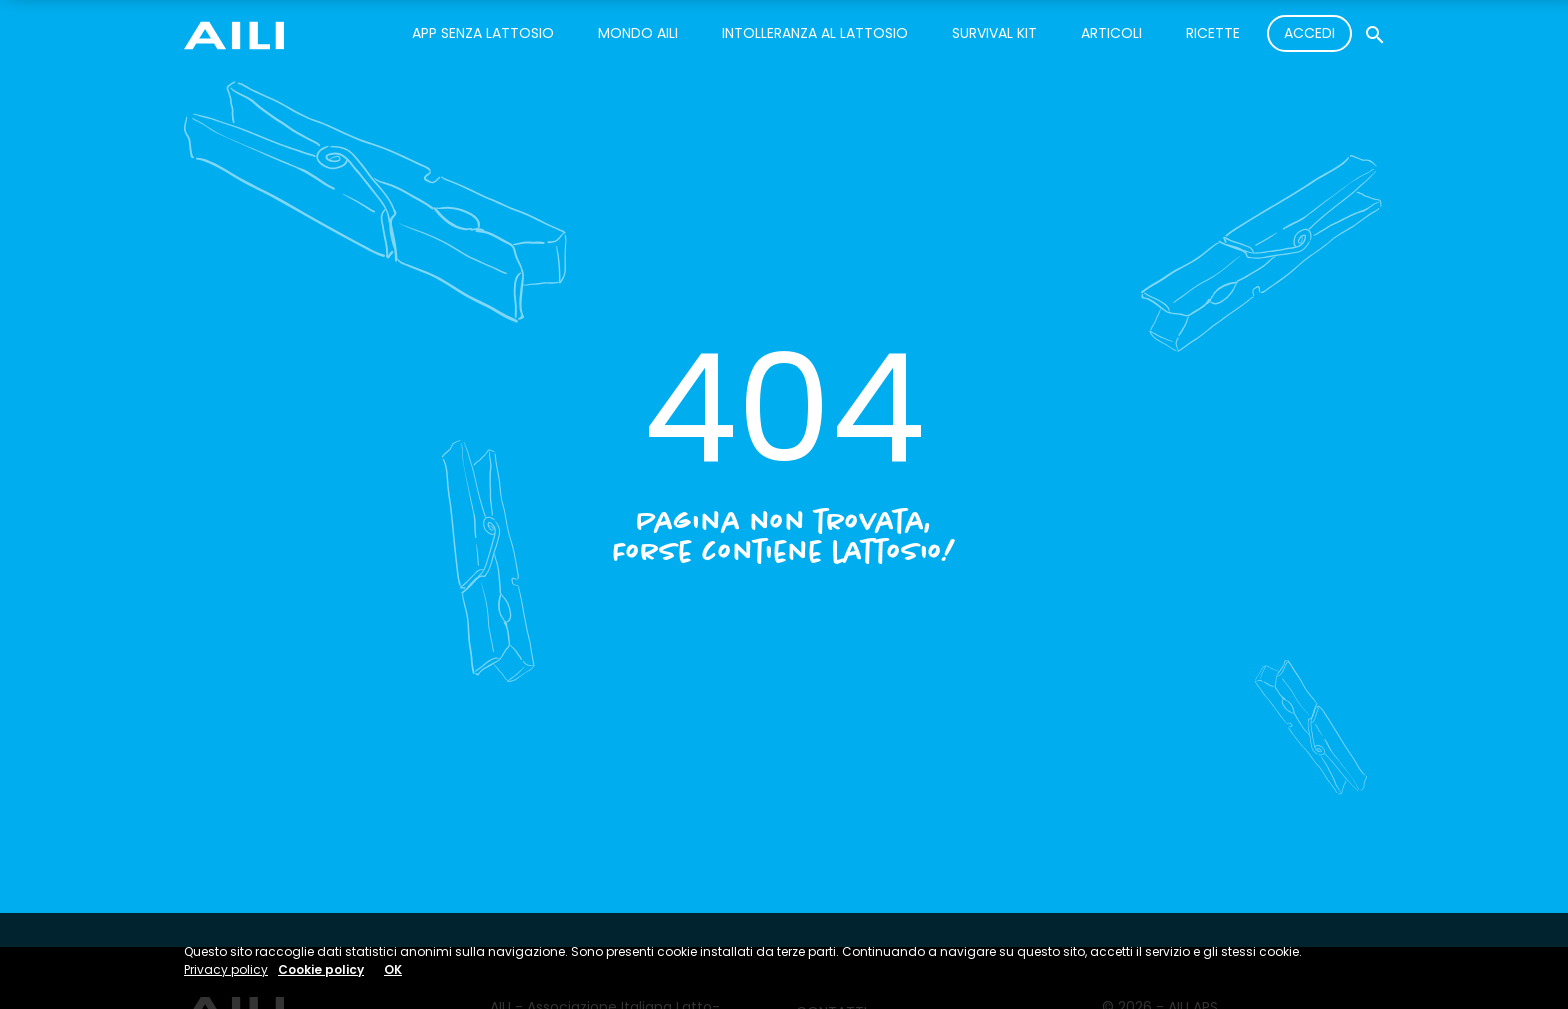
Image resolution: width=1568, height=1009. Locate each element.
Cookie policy (321, 969)
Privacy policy (226, 969)
